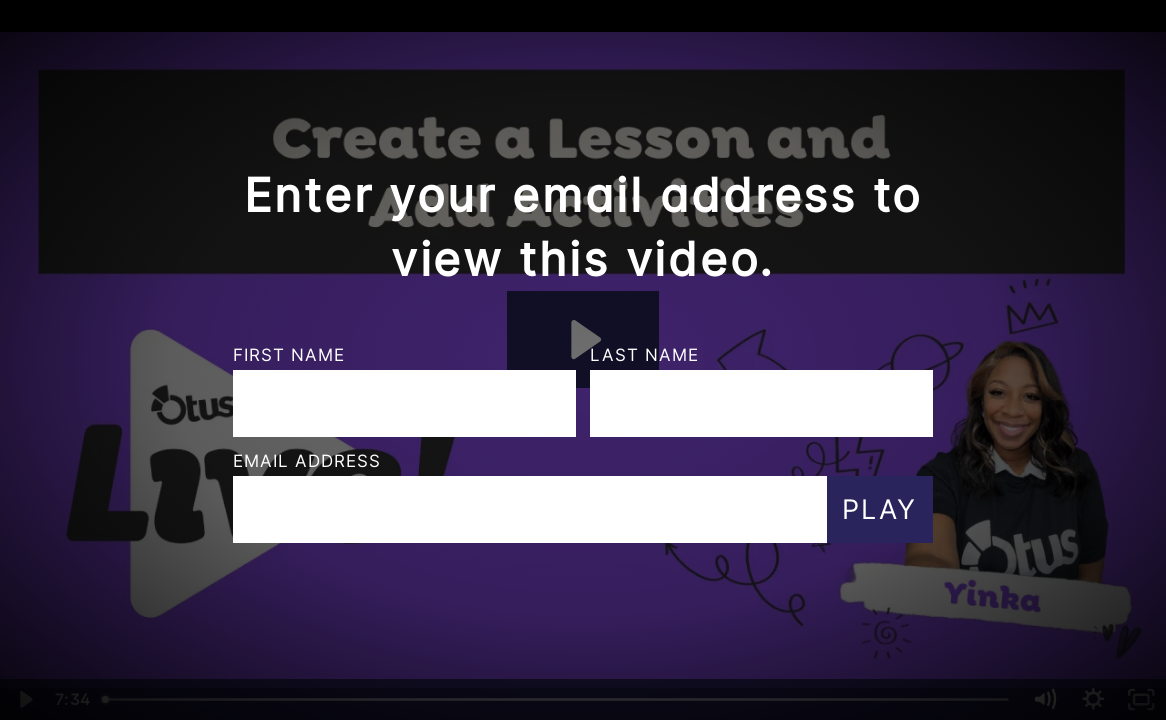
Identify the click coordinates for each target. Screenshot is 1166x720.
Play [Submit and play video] (879, 509)
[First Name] (404, 403)
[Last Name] (761, 403)
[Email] (530, 509)
